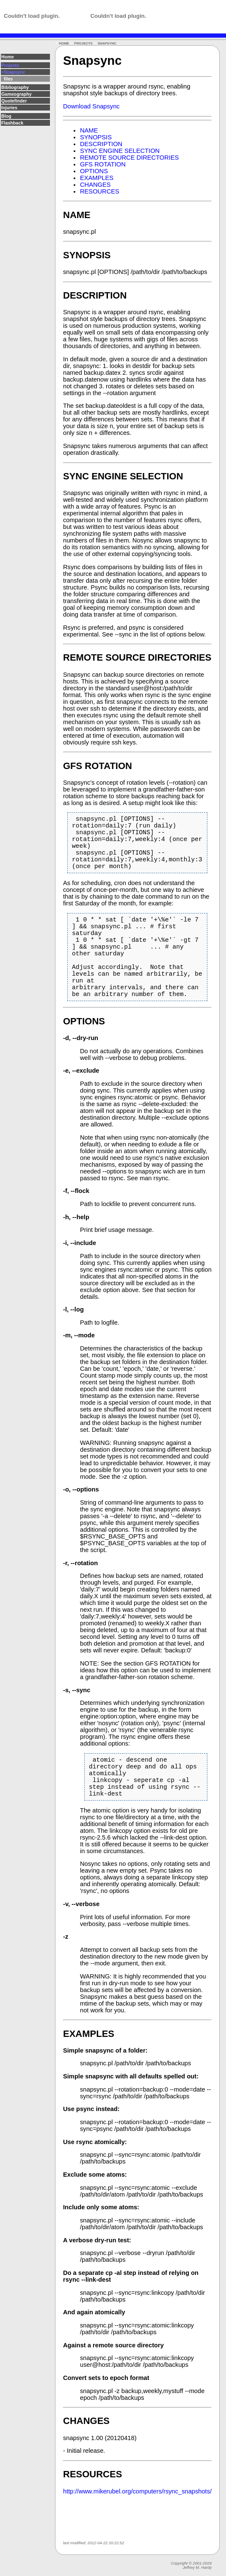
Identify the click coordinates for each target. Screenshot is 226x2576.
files (7, 78)
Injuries (9, 107)
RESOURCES (99, 191)
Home (7, 56)
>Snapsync (13, 72)
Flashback (12, 122)
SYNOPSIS (96, 137)
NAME (89, 130)
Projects (10, 65)
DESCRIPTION (101, 144)
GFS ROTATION (103, 164)
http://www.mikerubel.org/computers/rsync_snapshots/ (137, 2535)
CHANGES (95, 184)
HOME (64, 43)
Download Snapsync (91, 106)
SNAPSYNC (107, 43)
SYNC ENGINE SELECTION (120, 150)
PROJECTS (83, 43)
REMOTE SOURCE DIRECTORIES (129, 157)
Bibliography (15, 87)
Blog (6, 116)
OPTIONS (94, 171)
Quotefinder (14, 100)
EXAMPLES (96, 177)
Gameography (16, 94)
